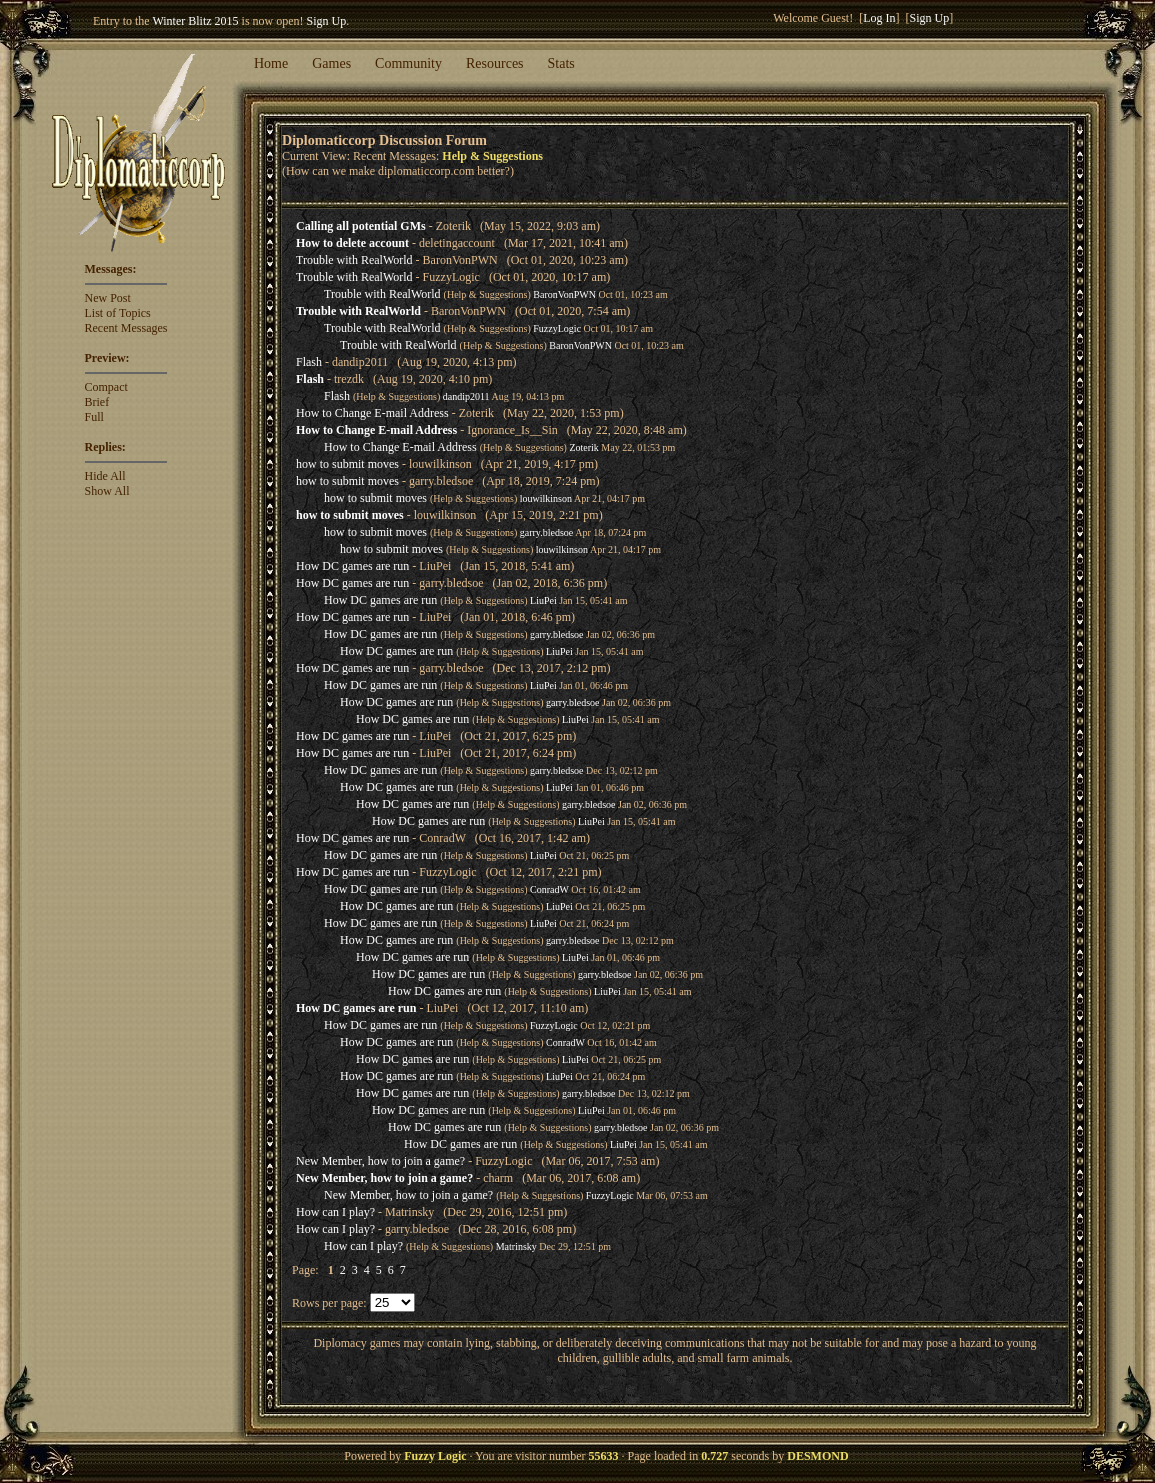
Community (408, 63)
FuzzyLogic (557, 328)
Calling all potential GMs (361, 226)
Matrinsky (516, 1246)
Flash (309, 362)
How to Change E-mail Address (372, 413)
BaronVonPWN (564, 294)
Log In (879, 18)
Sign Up (327, 21)
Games (331, 63)
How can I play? (335, 1212)
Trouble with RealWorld (354, 260)
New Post (108, 298)
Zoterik (583, 447)
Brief (97, 402)
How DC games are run (352, 566)
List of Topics (118, 313)
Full (94, 417)
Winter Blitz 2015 (195, 21)
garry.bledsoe (547, 532)
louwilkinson (546, 498)
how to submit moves (347, 464)
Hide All (105, 476)
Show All (107, 491)
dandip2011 (466, 396)
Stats (561, 63)
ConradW (549, 889)
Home (271, 63)
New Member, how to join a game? (380, 1161)
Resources (495, 63)
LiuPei (543, 600)
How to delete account (352, 243)
